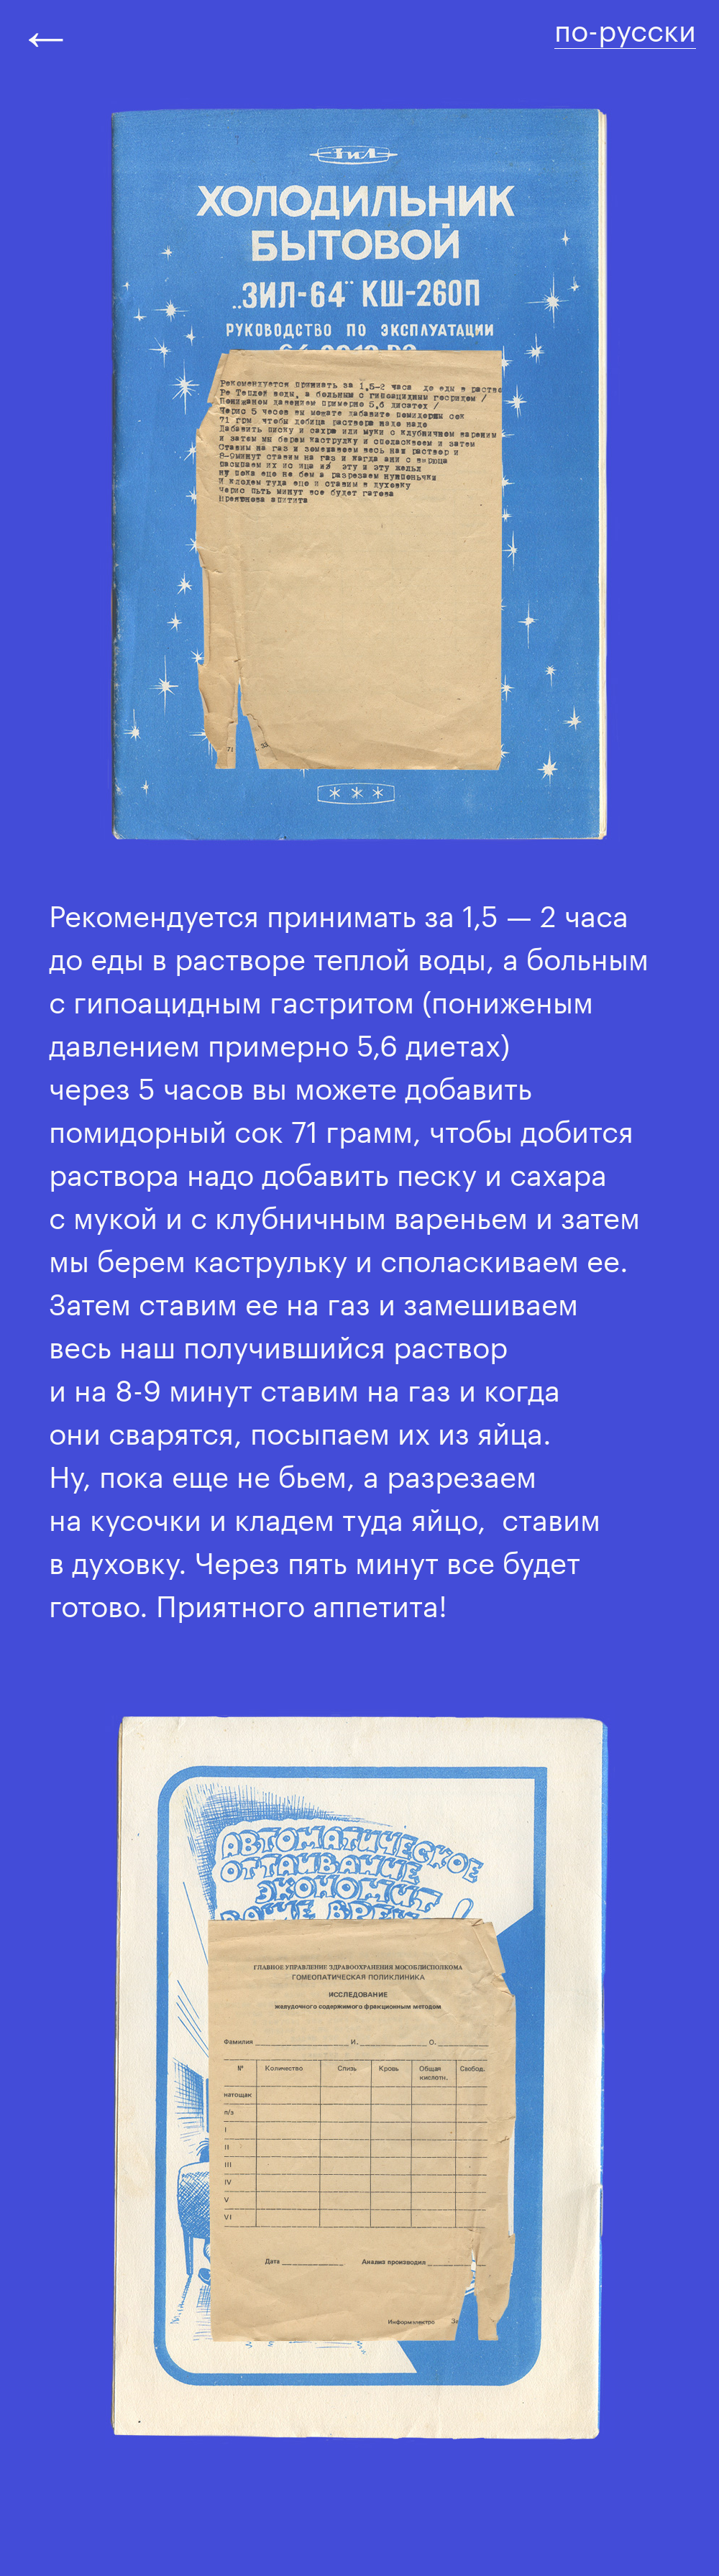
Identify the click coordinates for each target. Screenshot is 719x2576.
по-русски (625, 26)
